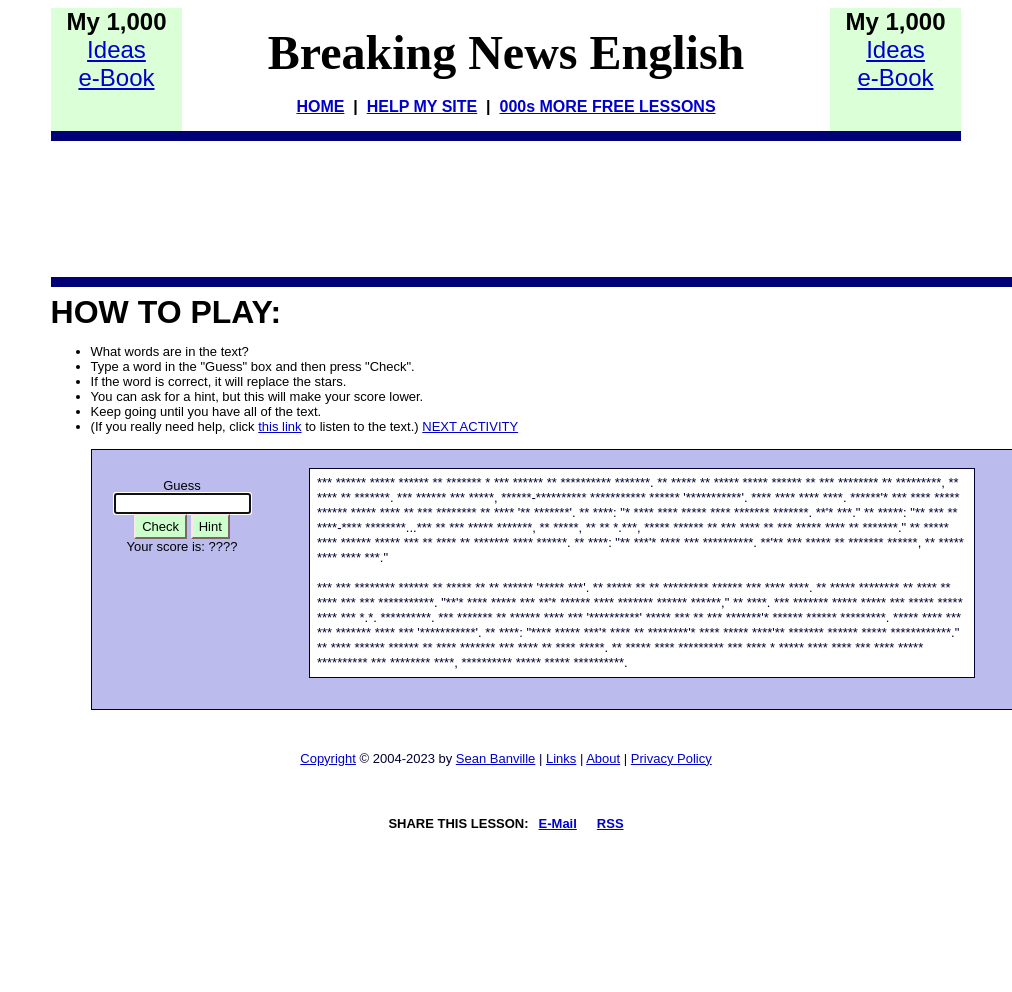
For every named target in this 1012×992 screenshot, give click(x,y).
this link (279, 426)
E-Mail (558, 823)
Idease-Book (116, 63)
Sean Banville (496, 758)
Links (561, 758)
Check (160, 526)
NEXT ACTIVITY (470, 426)
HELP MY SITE (422, 106)
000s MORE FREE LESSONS (607, 106)
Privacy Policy (671, 758)
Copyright (328, 758)
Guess (182, 485)
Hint (210, 526)
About (603, 758)
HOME (320, 106)
